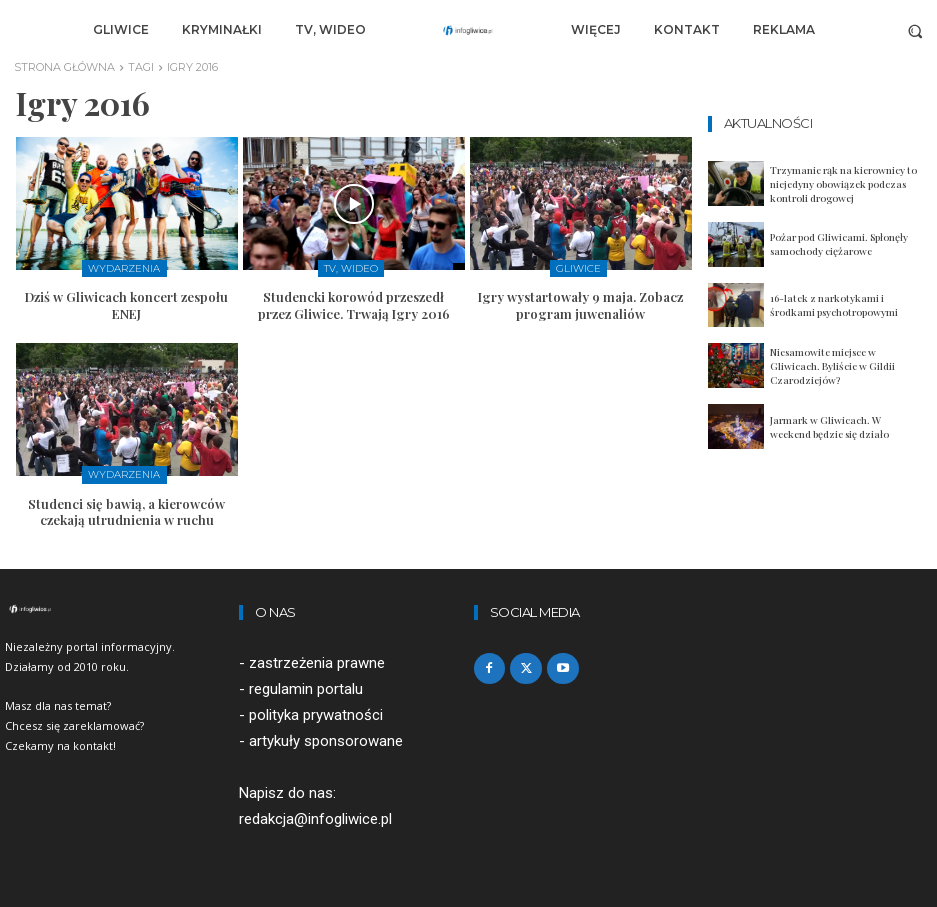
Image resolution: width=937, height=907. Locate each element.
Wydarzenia (124, 268)
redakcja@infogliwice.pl (315, 820)
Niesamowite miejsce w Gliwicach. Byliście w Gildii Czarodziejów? (832, 366)
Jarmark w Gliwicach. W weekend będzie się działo (829, 427)
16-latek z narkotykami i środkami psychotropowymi (834, 305)
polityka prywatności (316, 715)
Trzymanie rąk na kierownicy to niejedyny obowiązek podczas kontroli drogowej (843, 184)
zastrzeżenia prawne (317, 663)
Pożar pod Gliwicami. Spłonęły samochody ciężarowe (839, 244)
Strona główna (64, 67)
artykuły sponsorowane (326, 741)
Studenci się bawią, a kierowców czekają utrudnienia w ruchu (126, 511)
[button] (915, 30)
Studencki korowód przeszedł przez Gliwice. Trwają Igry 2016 (354, 305)
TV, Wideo (351, 268)
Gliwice (578, 268)
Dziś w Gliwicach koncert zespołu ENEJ (126, 305)
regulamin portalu (306, 689)
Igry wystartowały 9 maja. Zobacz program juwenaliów (580, 305)
